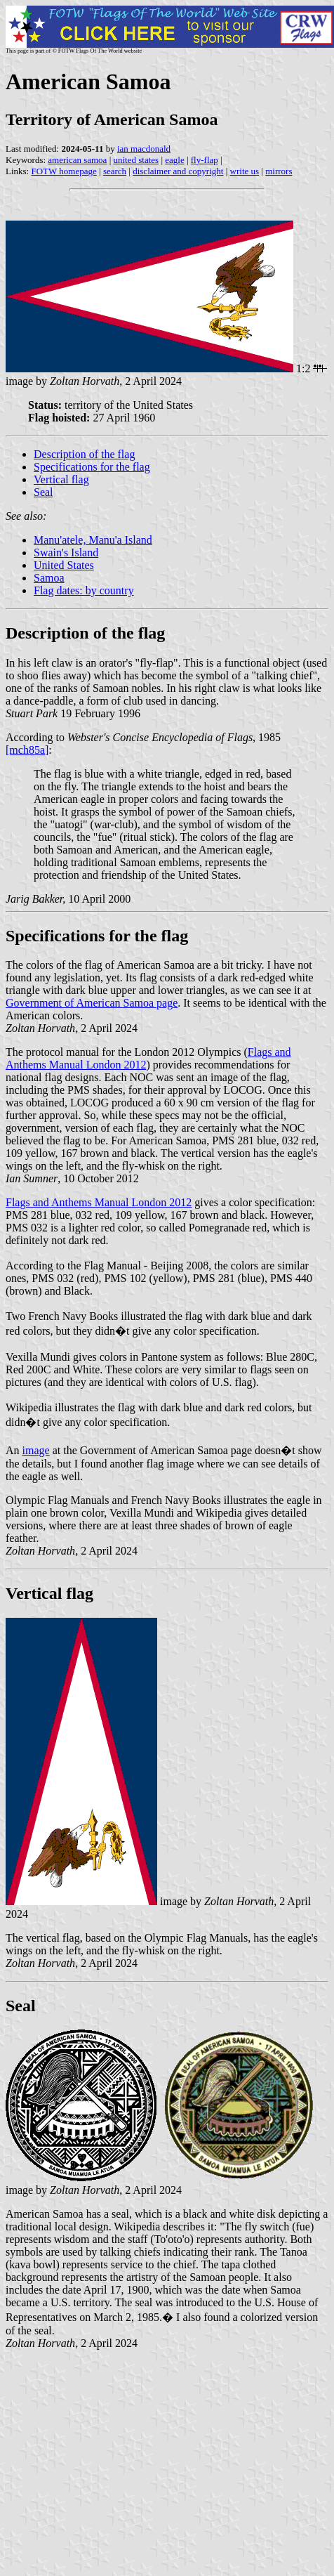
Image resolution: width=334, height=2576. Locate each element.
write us (245, 171)
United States (64, 565)
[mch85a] (27, 750)
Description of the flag (84, 454)
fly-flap (204, 160)
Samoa (49, 578)
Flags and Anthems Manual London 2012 (99, 1202)
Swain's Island (66, 552)
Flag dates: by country (84, 590)
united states (136, 160)
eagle (174, 160)
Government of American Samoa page (92, 1003)
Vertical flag (61, 479)
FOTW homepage (63, 171)
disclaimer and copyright (178, 171)
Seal (43, 492)
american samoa (77, 160)
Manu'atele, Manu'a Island (93, 540)
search (114, 171)
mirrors (278, 171)
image (36, 1450)
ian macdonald (144, 148)
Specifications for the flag (92, 467)
